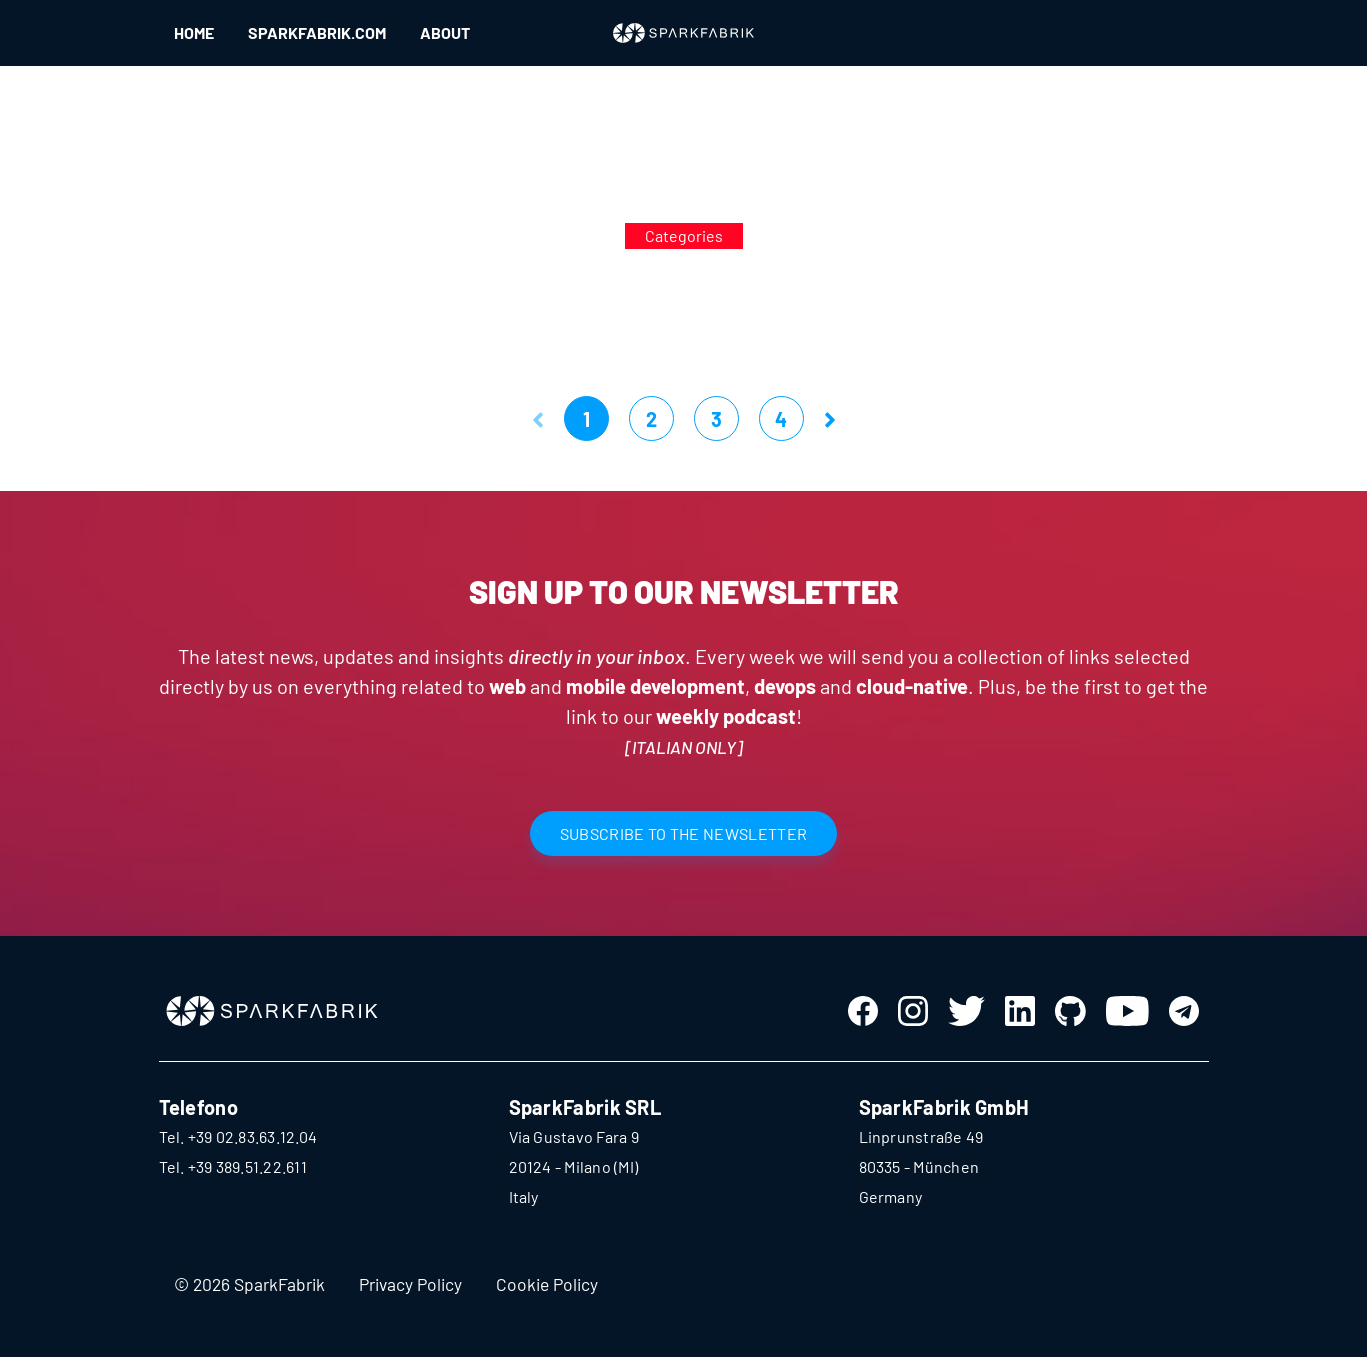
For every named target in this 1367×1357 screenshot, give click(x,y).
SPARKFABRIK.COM (317, 32)
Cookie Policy (547, 1284)
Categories (684, 235)
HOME (194, 32)
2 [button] (651, 419)
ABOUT (445, 32)
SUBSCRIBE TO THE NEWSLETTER (684, 833)
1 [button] (586, 419)
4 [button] (781, 419)
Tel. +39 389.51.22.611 (233, 1166)
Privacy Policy (410, 1284)
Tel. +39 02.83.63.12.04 (238, 1136)
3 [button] (716, 419)
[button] (538, 419)
